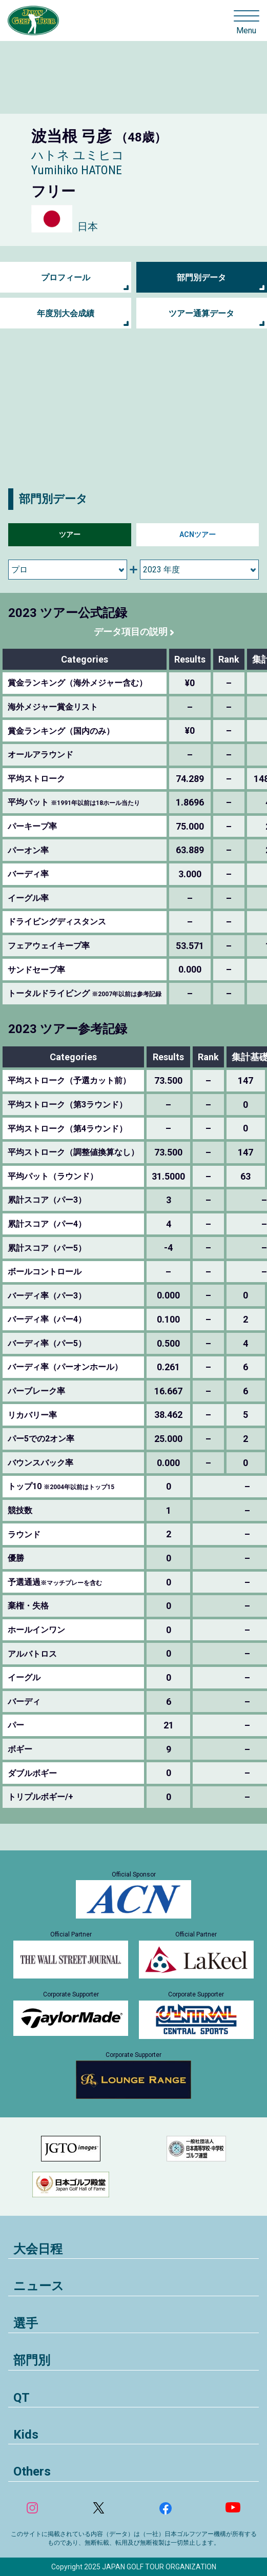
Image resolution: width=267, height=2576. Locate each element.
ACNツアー (197, 534)
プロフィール (65, 277)
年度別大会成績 (65, 313)
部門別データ (201, 277)
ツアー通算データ (201, 313)
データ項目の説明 (131, 631)
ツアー (69, 534)
